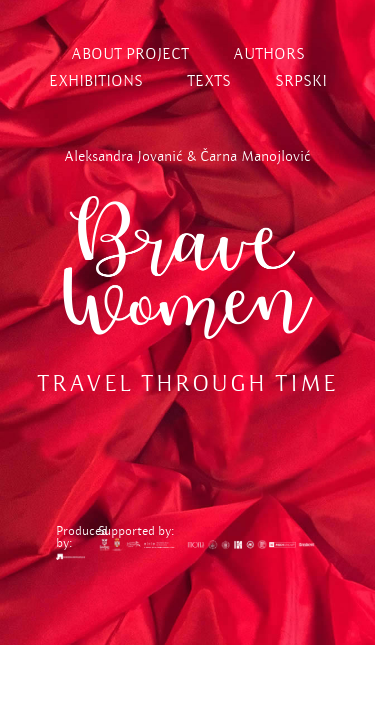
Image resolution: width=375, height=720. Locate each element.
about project (130, 53)
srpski (301, 80)
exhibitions (96, 80)
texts (209, 80)
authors (269, 53)
